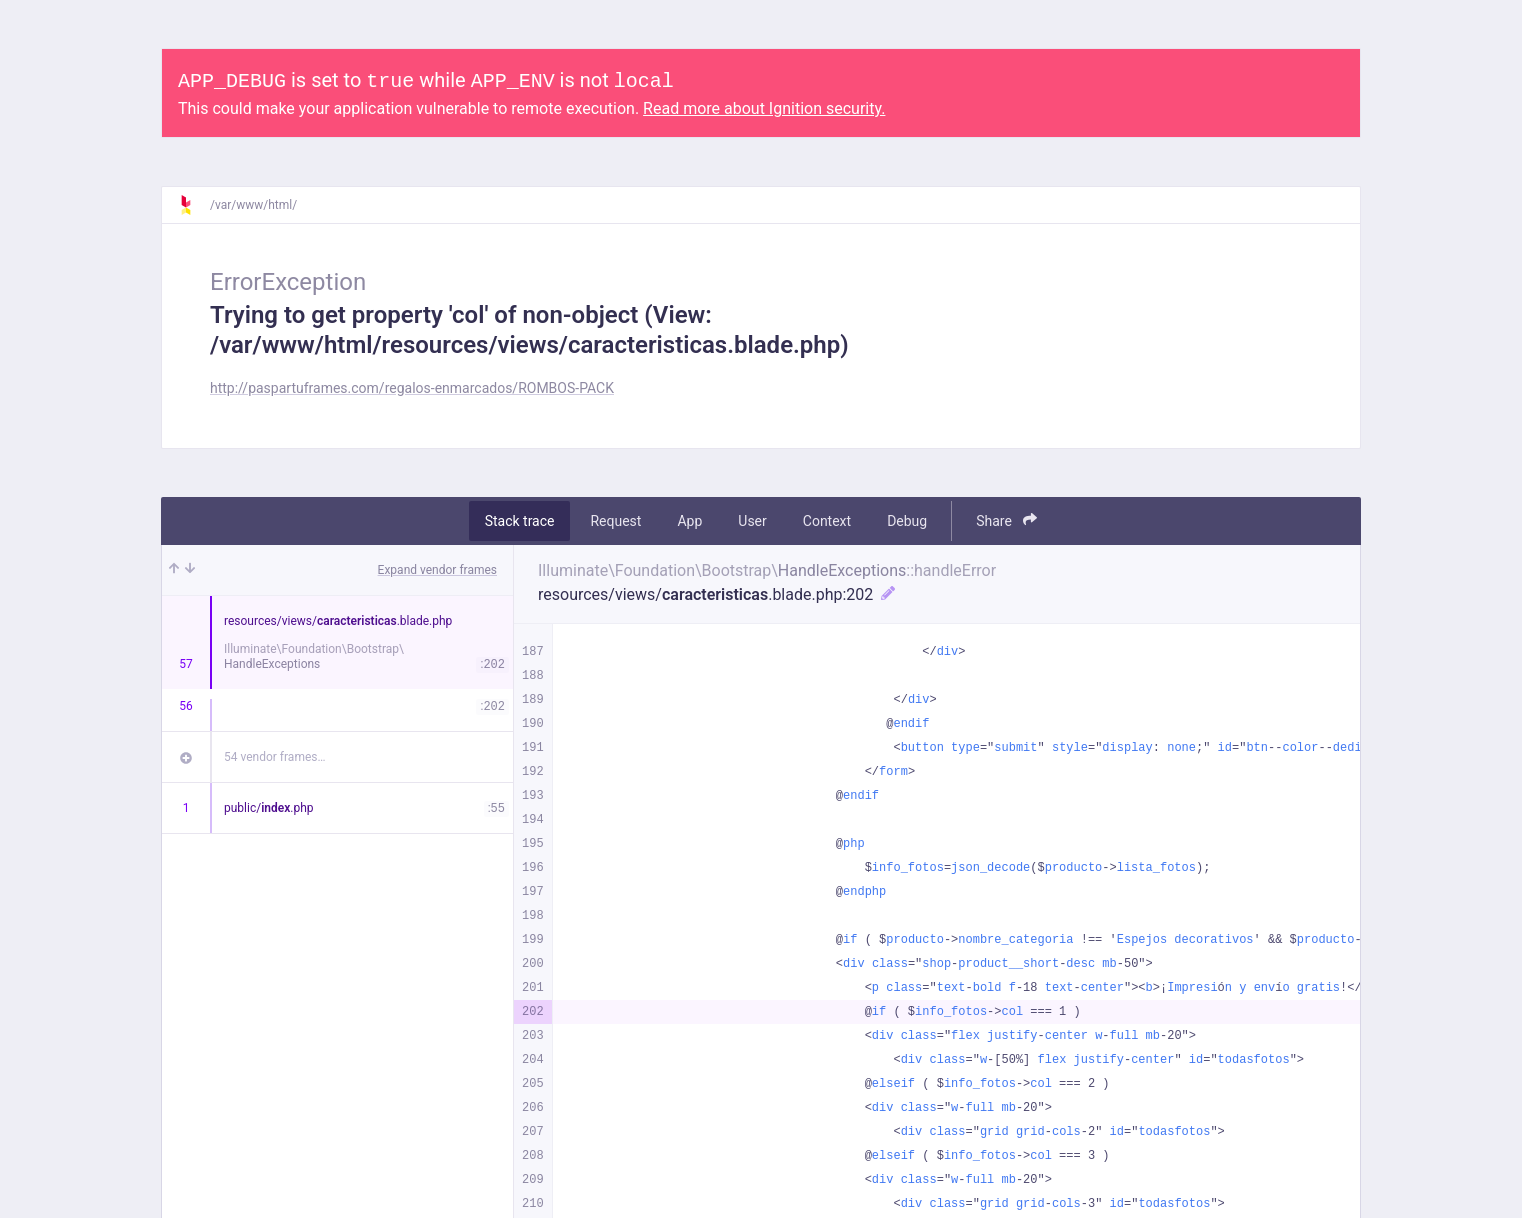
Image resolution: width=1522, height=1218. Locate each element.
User (752, 521)
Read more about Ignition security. (764, 108)
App (689, 521)
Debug (907, 521)
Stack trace (520, 521)
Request (615, 521)
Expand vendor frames (437, 570)
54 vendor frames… (274, 757)
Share (1006, 520)
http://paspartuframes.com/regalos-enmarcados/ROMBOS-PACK (412, 388)
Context (827, 521)
